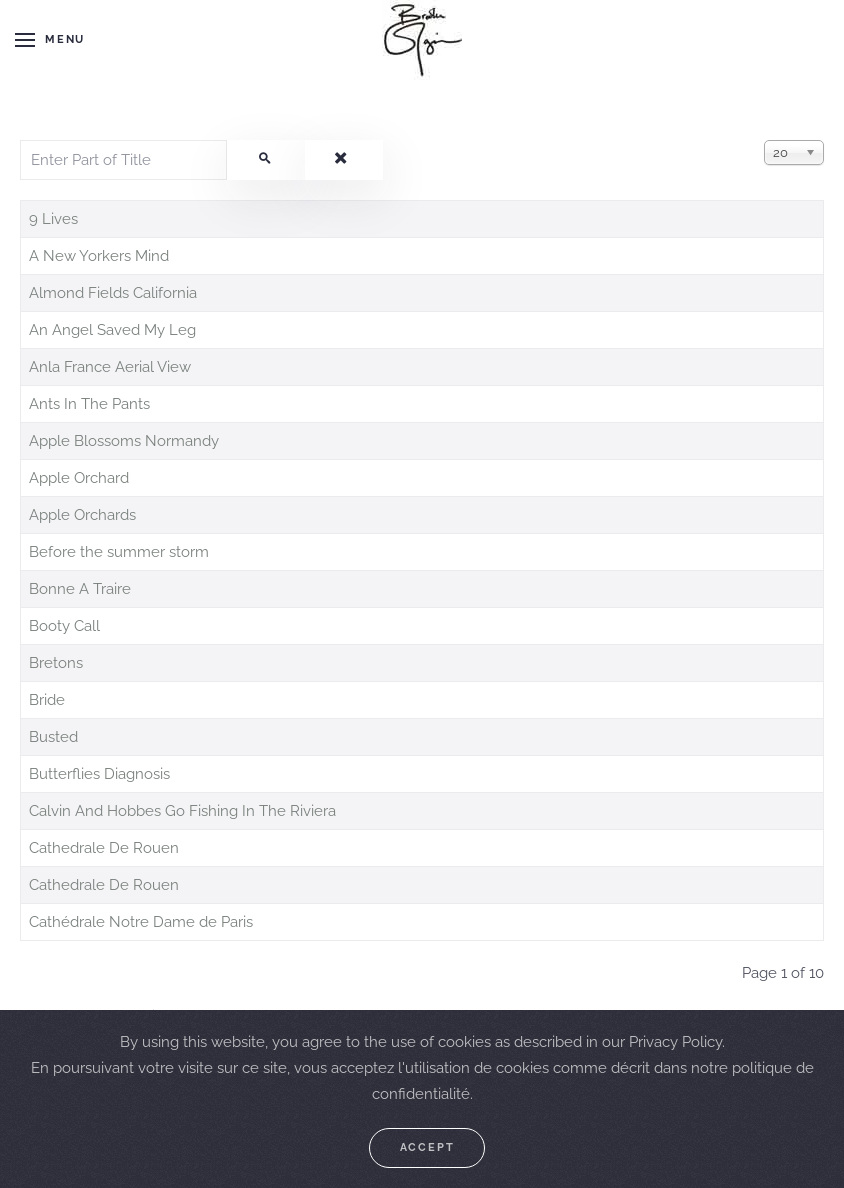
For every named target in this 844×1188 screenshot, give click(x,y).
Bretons (56, 663)
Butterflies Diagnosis (99, 774)
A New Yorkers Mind (99, 256)
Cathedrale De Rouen (104, 848)
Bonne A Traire (80, 589)
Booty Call (64, 626)
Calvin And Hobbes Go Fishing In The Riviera (182, 811)
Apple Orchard (79, 478)
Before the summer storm (119, 552)
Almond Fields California (113, 293)
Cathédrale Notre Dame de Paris (141, 922)
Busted (53, 737)
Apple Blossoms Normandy (124, 441)
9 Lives (53, 219)
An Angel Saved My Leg (112, 330)
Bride (47, 700)
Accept (427, 1147)
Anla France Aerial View (110, 367)
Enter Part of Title (20, 140)
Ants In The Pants (89, 404)
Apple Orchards (82, 515)
